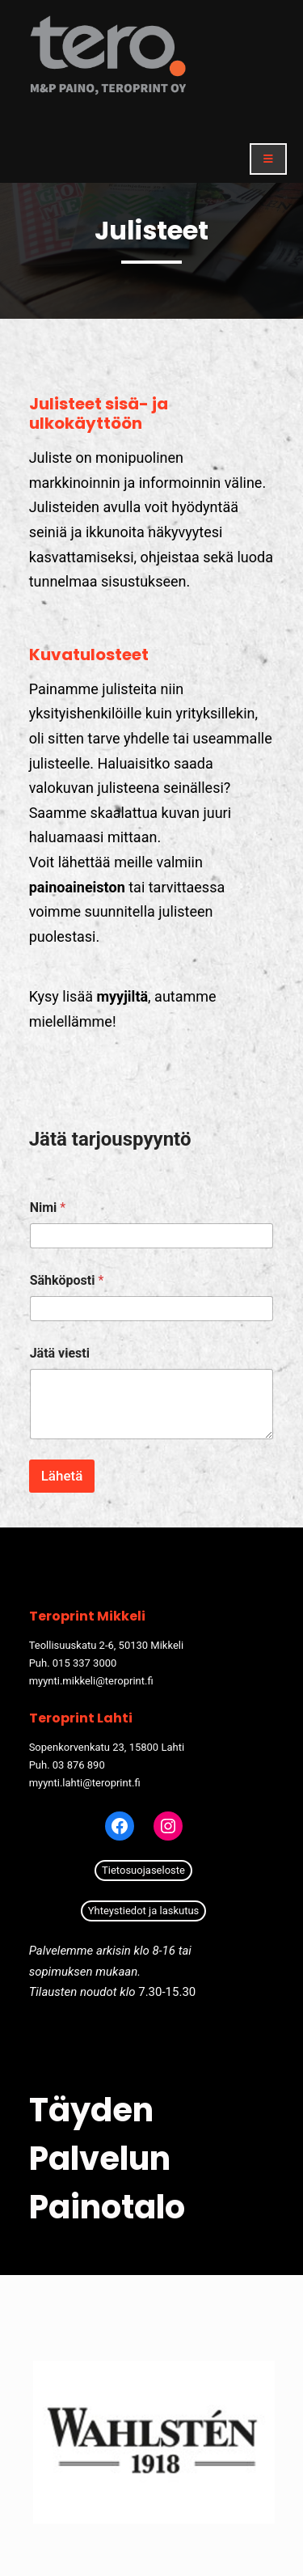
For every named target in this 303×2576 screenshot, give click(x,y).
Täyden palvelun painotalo (107, 2158)
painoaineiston (77, 887)
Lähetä (62, 1476)
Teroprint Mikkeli (87, 1616)
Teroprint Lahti (81, 1718)
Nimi (47, 1207)
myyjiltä (122, 996)
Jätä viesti (60, 1353)
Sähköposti (67, 1280)
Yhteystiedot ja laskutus (144, 1910)
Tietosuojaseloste (143, 1870)
